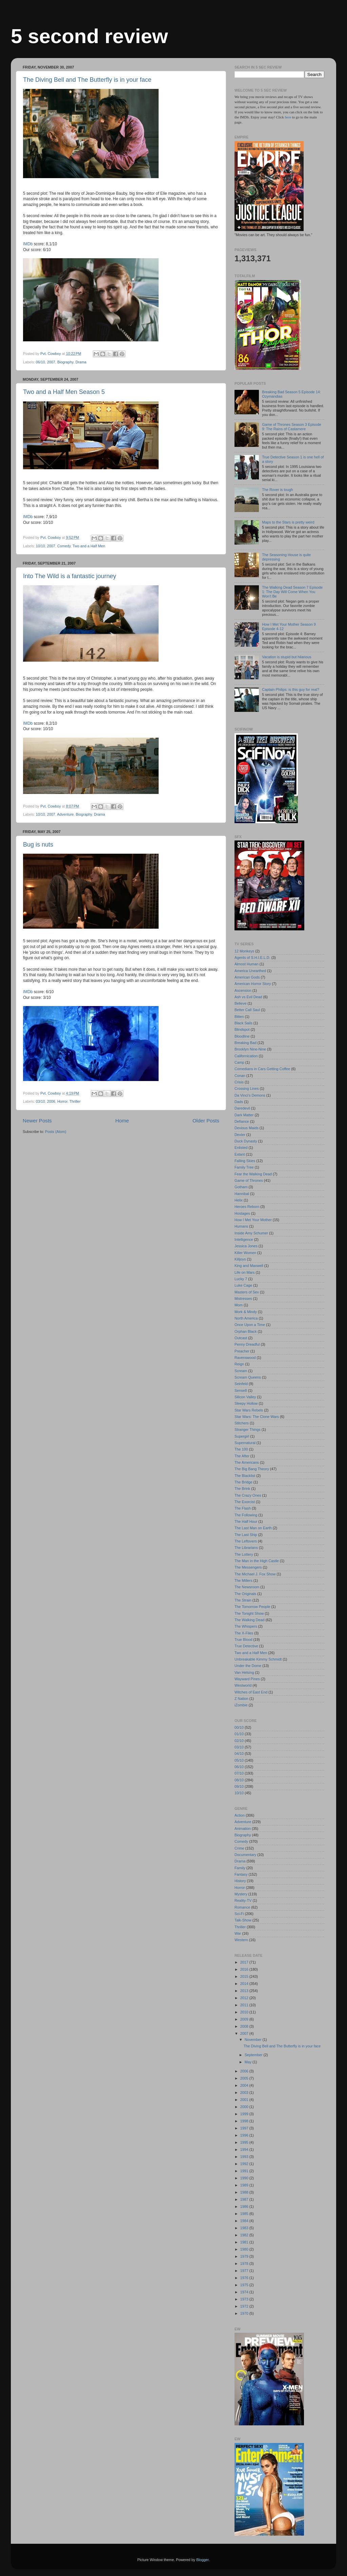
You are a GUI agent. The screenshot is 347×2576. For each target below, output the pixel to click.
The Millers (243, 1580)
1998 (244, 2121)
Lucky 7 (240, 1279)
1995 (244, 2142)
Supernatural (245, 1443)
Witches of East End (250, 1692)
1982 (244, 2235)
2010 (244, 2012)
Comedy (63, 546)
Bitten (239, 1017)
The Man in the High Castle (256, 1561)
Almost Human (246, 964)
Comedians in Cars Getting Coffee (262, 1069)
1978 (244, 2263)
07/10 (239, 1773)
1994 (244, 2149)
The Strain (242, 1600)
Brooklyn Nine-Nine (250, 1049)
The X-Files (243, 1633)
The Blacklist (244, 1476)
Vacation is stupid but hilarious (286, 657)
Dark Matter (243, 1115)
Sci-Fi (239, 1914)
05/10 (239, 1760)
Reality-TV (242, 1900)
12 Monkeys (244, 951)
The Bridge (243, 1482)
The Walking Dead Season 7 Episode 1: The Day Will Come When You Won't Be (292, 591)
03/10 (40, 1101)
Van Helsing (244, 1672)
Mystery (240, 1894)
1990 (244, 2178)
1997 (244, 2128)
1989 (244, 2185)
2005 (244, 2078)
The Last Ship (245, 1535)
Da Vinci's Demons (249, 1095)
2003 (244, 2092)
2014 (244, 1984)
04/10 (239, 1753)
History (240, 1881)
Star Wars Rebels (248, 1410)
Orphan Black (245, 1331)
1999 (244, 2114)
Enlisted (240, 1147)
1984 (244, 2221)
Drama (81, 362)
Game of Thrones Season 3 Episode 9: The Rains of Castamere (291, 426)
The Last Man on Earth (253, 1528)
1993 (244, 2157)
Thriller (75, 1101)
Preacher (241, 1351)
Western (241, 1940)
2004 (244, 2085)
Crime (239, 1848)
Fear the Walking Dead (253, 1174)
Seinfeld (241, 1384)
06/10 (40, 362)
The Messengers (248, 1567)
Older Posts (205, 1120)
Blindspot (241, 1029)
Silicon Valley (245, 1397)
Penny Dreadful (247, 1344)
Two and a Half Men (89, 546)
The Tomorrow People (252, 1607)
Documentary (245, 1855)
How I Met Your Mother (253, 1220)
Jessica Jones (246, 1246)
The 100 (241, 1449)
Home (122, 1120)
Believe (240, 1003)
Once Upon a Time (249, 1325)
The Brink (242, 1488)
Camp (239, 1062)
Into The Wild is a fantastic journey (69, 576)
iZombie (240, 1705)
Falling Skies (244, 1161)
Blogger (202, 2560)
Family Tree (243, 1167)
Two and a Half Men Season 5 (64, 392)
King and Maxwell (248, 1266)
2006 (51, 1101)
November (254, 2040)
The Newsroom (246, 1587)
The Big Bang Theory (251, 1469)
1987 (244, 2199)
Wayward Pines (247, 1679)
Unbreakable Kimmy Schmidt (258, 1659)
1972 (244, 2306)
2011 (244, 2005)
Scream (240, 1371)
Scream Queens (247, 1377)
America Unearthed (250, 971)
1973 (244, 2299)
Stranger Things (247, 1429)
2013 (244, 1991)
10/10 (40, 546)
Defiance (241, 1121)
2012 (244, 1998)
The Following (245, 1515)
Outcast (240, 1338)
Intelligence (243, 1239)
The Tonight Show (249, 1613)
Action (239, 1815)
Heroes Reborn (246, 1207)
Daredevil (242, 1108)
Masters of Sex (246, 1292)
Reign (239, 1364)
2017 (244, 1962)
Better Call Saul (247, 1010)
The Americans (246, 1462)
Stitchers (241, 1423)
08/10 (239, 1780)
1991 (244, 2171)
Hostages (242, 1213)
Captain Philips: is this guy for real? (290, 689)
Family (239, 1868)
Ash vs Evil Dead (248, 997)
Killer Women (245, 1253)
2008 (244, 2026)
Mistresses (243, 1298)
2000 (244, 2107)
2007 (51, 362)
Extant (239, 1154)
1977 (244, 2271)
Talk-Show (242, 1920)
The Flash (242, 1508)
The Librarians (246, 1548)
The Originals (245, 1594)
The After (241, 1456)
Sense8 (240, 1390)
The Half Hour (245, 1521)
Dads (238, 1102)
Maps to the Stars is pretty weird (288, 522)
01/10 (239, 1734)
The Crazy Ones (247, 1495)
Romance (242, 1907)
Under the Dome (247, 1666)
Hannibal (241, 1194)
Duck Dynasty (245, 1141)
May (248, 2062)
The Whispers (245, 1626)
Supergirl (241, 1436)
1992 (244, 2164)
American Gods (247, 977)
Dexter (239, 1135)
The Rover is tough (277, 490)
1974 (244, 2292)
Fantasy (240, 1874)
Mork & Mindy (245, 1312)
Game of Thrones (248, 1180)
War (237, 1933)
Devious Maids (246, 1128)
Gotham (240, 1187)
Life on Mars (244, 1272)
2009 (244, 2019)
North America (246, 1318)
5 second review (89, 36)
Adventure (65, 814)
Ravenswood (245, 1358)
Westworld (242, 1685)
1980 (244, 2249)
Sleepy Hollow (246, 1403)
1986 (244, 2206)
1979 (244, 2256)
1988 (244, 2192)
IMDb (28, 244)
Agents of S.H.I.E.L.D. (252, 957)
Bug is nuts (38, 844)
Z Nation (241, 1699)
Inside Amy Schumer (251, 1233)
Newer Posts (37, 1120)
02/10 (239, 1741)
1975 (244, 2285)
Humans (241, 1226)
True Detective (246, 1646)
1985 (244, 2214)
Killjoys (240, 1259)
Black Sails (243, 1023)
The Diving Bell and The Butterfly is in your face (87, 79)
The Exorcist (244, 1502)
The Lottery (243, 1554)
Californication (246, 1056)
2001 (244, 2100)
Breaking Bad (245, 1043)
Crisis (239, 1082)
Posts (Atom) (55, 1132)
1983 (244, 2228)
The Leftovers (245, 1541)
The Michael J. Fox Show (254, 1574)
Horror (62, 1101)
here (288, 117)
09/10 (239, 1786)
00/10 (239, 1727)
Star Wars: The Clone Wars (256, 1417)
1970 (244, 2313)
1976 (244, 2278)
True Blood (243, 1639)
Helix (238, 1200)
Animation (242, 1828)
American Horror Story (252, 984)
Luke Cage (243, 1285)
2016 (244, 1969)
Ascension (242, 990)
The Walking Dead (249, 1620)
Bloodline (241, 1036)
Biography (65, 362)
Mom (238, 1305)
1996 (244, 2135)
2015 (244, 1976)
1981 (244, 2242)
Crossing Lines (246, 1088)
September (254, 2055)
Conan (239, 1076)
